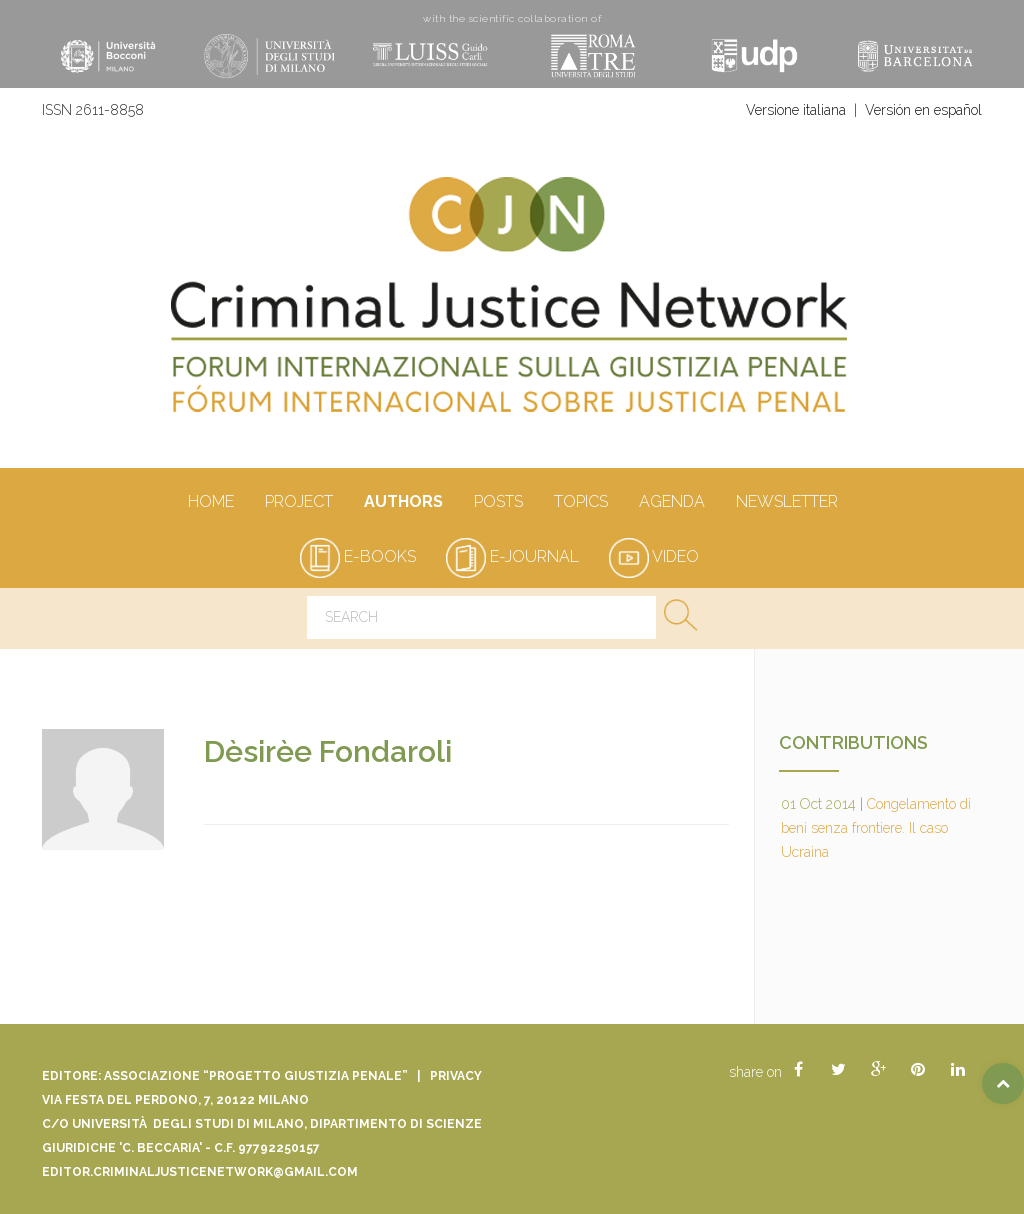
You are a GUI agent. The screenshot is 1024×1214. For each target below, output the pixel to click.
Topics (580, 503)
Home (210, 503)
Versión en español (923, 110)
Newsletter (786, 503)
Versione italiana (796, 110)
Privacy (456, 1076)
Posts (498, 503)
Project (298, 503)
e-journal (512, 556)
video (654, 556)
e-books (358, 556)
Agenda (671, 503)
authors (403, 503)
